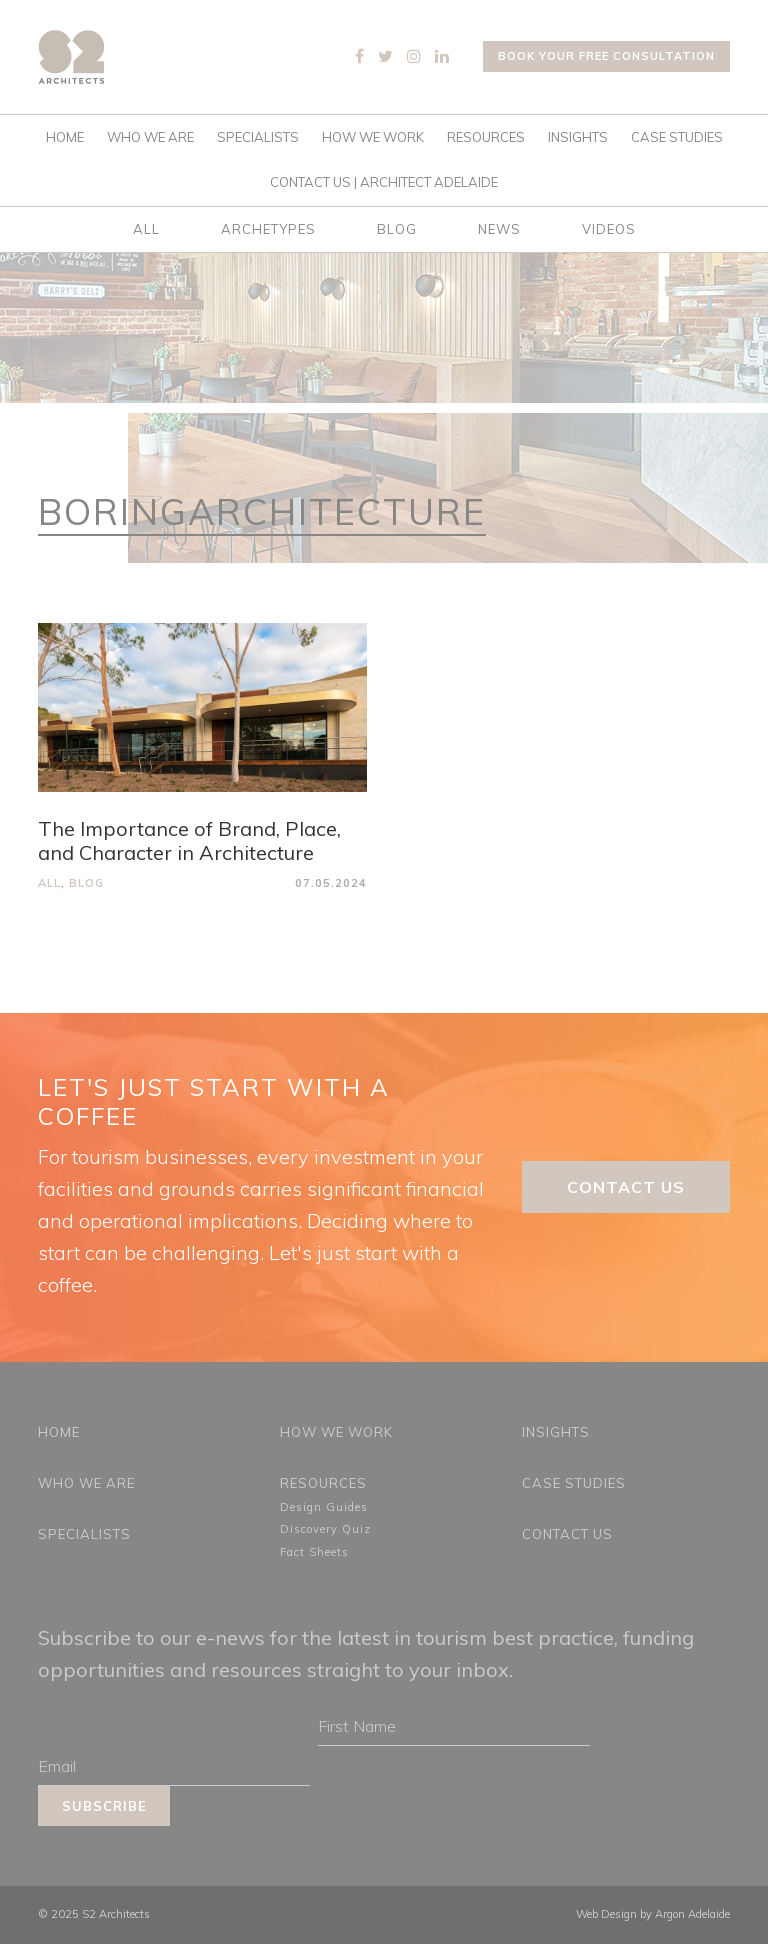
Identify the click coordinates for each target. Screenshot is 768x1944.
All (146, 229)
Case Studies (677, 137)
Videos (609, 229)
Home (65, 137)
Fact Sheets (314, 1552)
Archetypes (268, 229)
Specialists (258, 137)
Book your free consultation (606, 56)
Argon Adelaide (692, 1914)
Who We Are (150, 137)
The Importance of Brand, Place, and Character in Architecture (189, 840)
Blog (397, 229)
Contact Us (626, 1187)
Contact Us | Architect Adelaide (384, 182)
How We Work (373, 137)
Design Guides (324, 1507)
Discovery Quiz (325, 1529)
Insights (578, 137)
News (499, 229)
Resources (486, 137)
